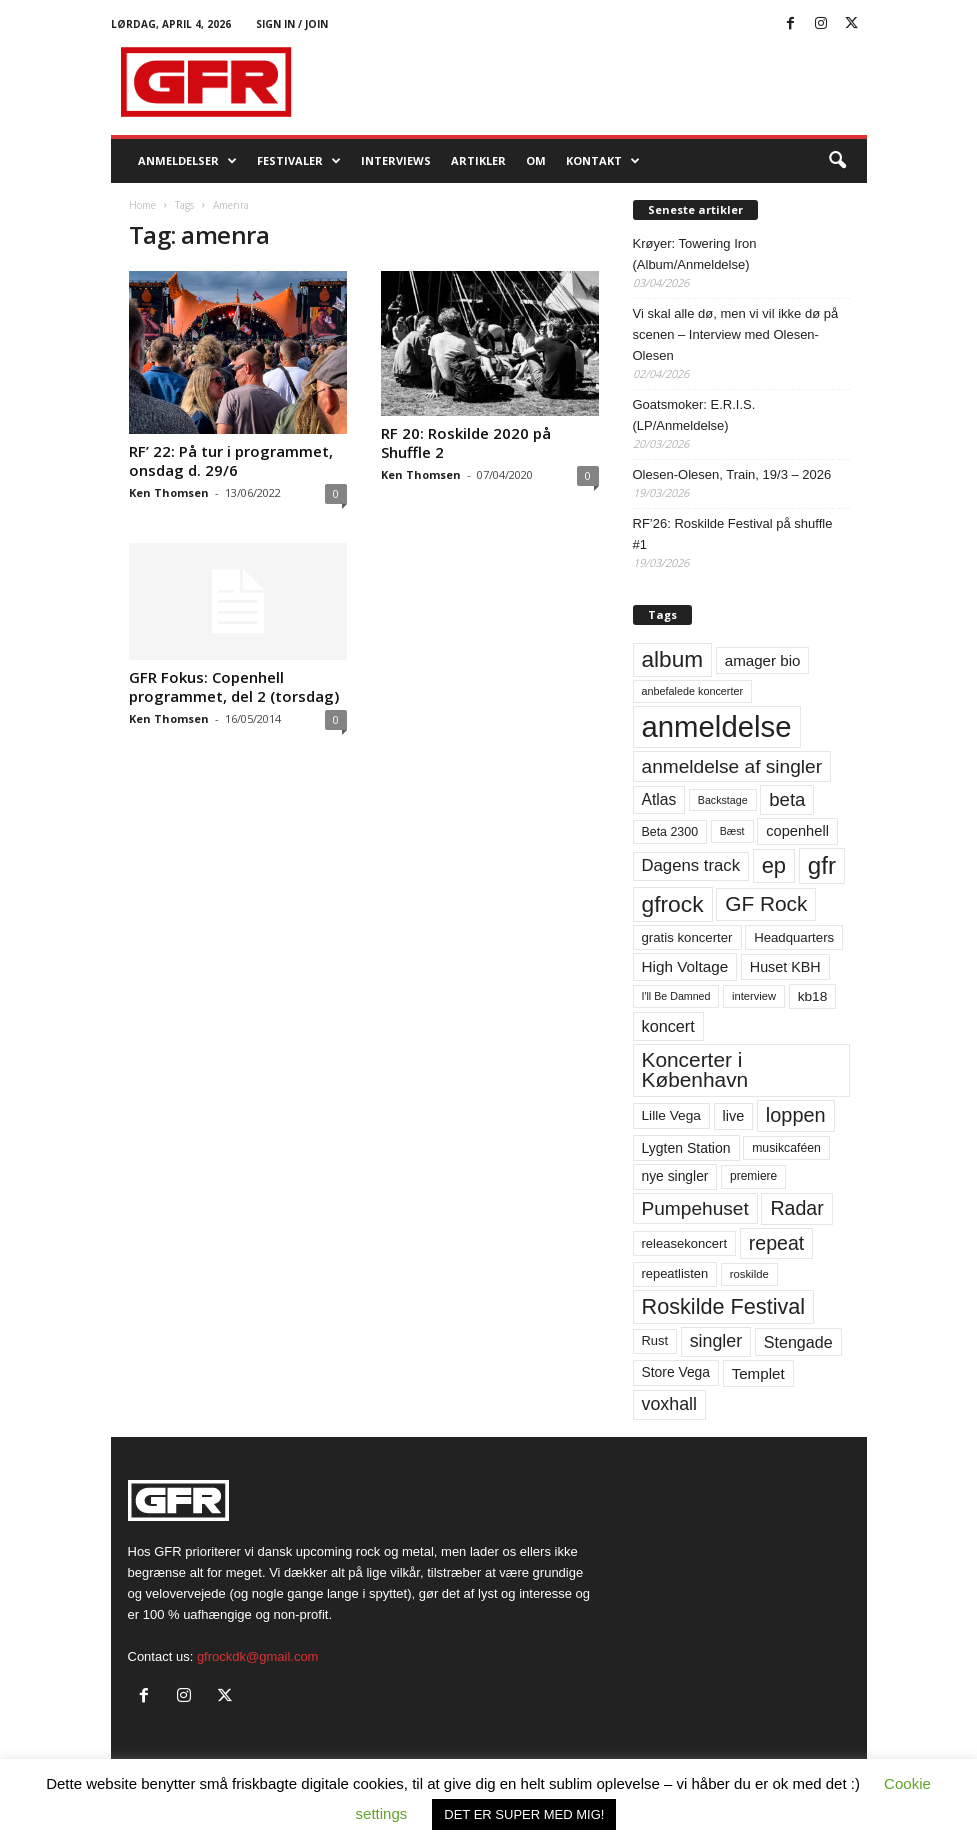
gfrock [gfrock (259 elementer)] (673, 904)
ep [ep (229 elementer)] (774, 865)
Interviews (396, 160)
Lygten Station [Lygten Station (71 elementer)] (686, 1148)
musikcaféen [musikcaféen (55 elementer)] (786, 1148)
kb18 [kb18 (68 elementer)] (813, 996)
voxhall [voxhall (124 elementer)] (670, 1404)
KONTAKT (603, 161)
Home (142, 205)
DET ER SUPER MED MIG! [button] (524, 1814)
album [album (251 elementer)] (673, 659)
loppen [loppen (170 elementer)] (796, 1115)
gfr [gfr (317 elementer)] (822, 865)
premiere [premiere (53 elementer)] (753, 1176)
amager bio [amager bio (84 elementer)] (763, 660)
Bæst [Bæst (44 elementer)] (732, 831)
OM (536, 160)
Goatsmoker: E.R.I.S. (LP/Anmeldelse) (694, 415)
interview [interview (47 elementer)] (754, 996)
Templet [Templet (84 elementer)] (758, 1373)
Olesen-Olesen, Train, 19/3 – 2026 (732, 474)
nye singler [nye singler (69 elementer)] (675, 1176)
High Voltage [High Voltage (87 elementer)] (685, 966)
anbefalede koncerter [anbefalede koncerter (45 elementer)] (693, 691)
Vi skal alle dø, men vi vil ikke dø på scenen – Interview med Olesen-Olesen (736, 334)
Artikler (478, 160)
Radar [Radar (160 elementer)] (796, 1208)
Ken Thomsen (169, 492)
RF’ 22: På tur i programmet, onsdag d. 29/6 (231, 460)
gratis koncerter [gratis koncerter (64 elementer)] (687, 937)
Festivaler (299, 161)
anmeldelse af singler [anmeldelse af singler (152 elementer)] (732, 766)
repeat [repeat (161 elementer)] (777, 1243)
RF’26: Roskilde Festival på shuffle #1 (733, 534)
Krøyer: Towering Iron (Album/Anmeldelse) (695, 254)
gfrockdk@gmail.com (258, 1656)
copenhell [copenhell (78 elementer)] (797, 831)
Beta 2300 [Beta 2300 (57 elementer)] (670, 832)
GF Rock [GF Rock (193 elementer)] (766, 903)
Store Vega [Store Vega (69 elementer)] (676, 1372)
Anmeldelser (187, 161)
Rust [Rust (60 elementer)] (655, 1340)
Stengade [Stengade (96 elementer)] (798, 1342)
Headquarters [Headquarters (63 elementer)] (794, 937)
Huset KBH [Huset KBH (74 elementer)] (785, 967)
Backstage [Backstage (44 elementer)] (723, 800)
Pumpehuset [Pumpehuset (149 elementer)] (695, 1208)
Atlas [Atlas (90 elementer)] (659, 799)
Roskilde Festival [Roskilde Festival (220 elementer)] (724, 1306)
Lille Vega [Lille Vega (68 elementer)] (671, 1115)
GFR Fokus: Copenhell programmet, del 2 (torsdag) (234, 686)
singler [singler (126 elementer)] (716, 1341)
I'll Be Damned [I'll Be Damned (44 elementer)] (676, 996)
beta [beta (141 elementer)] (787, 799)
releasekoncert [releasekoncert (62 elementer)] (685, 1243)
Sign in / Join (292, 24)
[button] (837, 161)
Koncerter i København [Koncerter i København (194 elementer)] (695, 1070)
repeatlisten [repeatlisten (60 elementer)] (675, 1273)
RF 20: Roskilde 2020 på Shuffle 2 (466, 442)
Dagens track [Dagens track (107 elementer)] (691, 865)
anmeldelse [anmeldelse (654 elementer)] (717, 726)
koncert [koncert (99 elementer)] (668, 1026)
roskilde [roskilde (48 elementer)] (749, 1274)
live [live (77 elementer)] (734, 1116)
